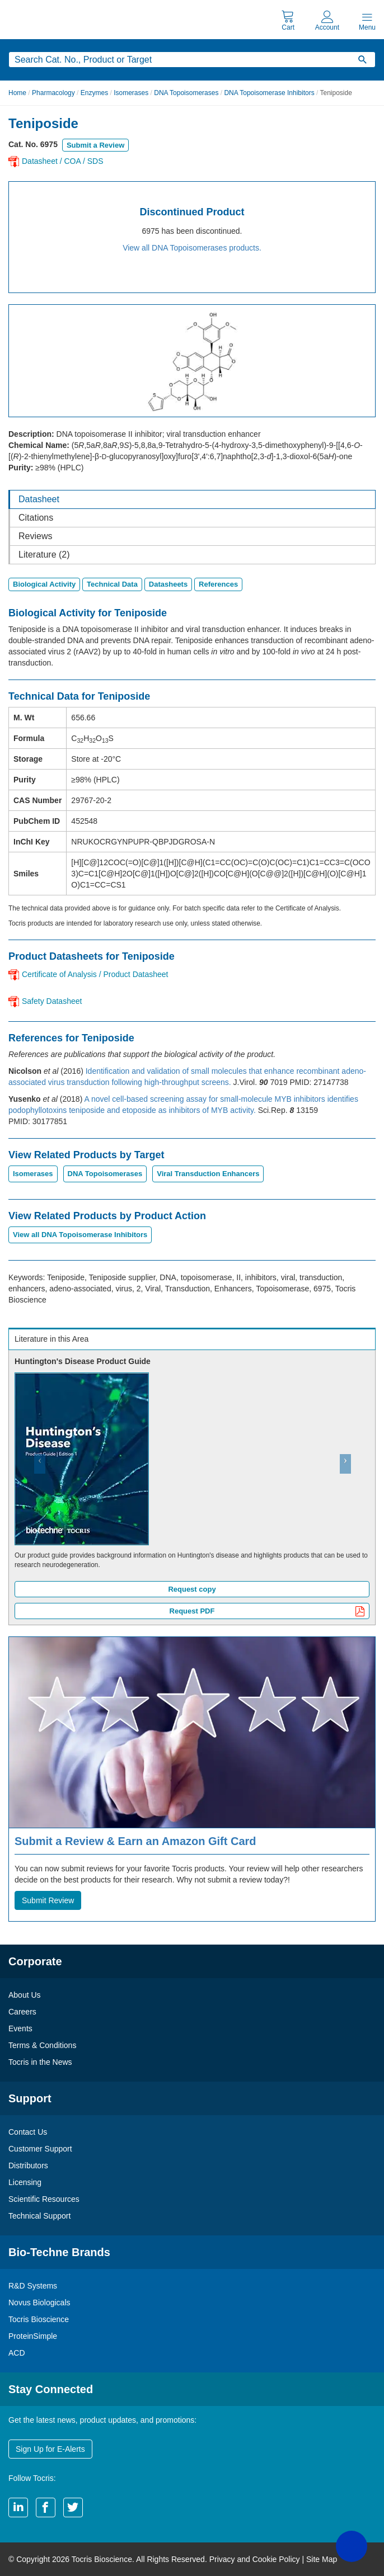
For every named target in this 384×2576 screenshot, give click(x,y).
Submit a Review (95, 145)
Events (20, 2028)
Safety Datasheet (52, 1001)
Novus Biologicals (39, 2302)
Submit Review (48, 1900)
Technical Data (112, 584)
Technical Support (39, 2215)
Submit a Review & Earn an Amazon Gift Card (135, 1841)
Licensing (24, 2182)
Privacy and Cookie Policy (254, 2559)
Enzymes (94, 93)
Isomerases (131, 93)
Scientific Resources (43, 2199)
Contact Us (27, 2131)
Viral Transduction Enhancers (208, 1173)
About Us (24, 1994)
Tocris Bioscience (38, 2319)
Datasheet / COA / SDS (63, 161)
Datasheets (168, 584)
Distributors (28, 2165)
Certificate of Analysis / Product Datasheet (95, 974)
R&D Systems (32, 2285)
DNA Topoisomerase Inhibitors (269, 93)
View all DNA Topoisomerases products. (192, 247)
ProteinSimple (32, 2336)
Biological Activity (44, 584)
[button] (36, 1487)
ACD (16, 2352)
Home (17, 93)
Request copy (192, 1589)
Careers (22, 2011)
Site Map (321, 2559)
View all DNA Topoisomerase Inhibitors (80, 1234)
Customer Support (40, 2148)
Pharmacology (53, 93)
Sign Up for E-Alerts (50, 2449)
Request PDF (267, 1612)
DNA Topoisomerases (186, 93)
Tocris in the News (40, 2062)
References (218, 584)
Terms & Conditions (42, 2045)
